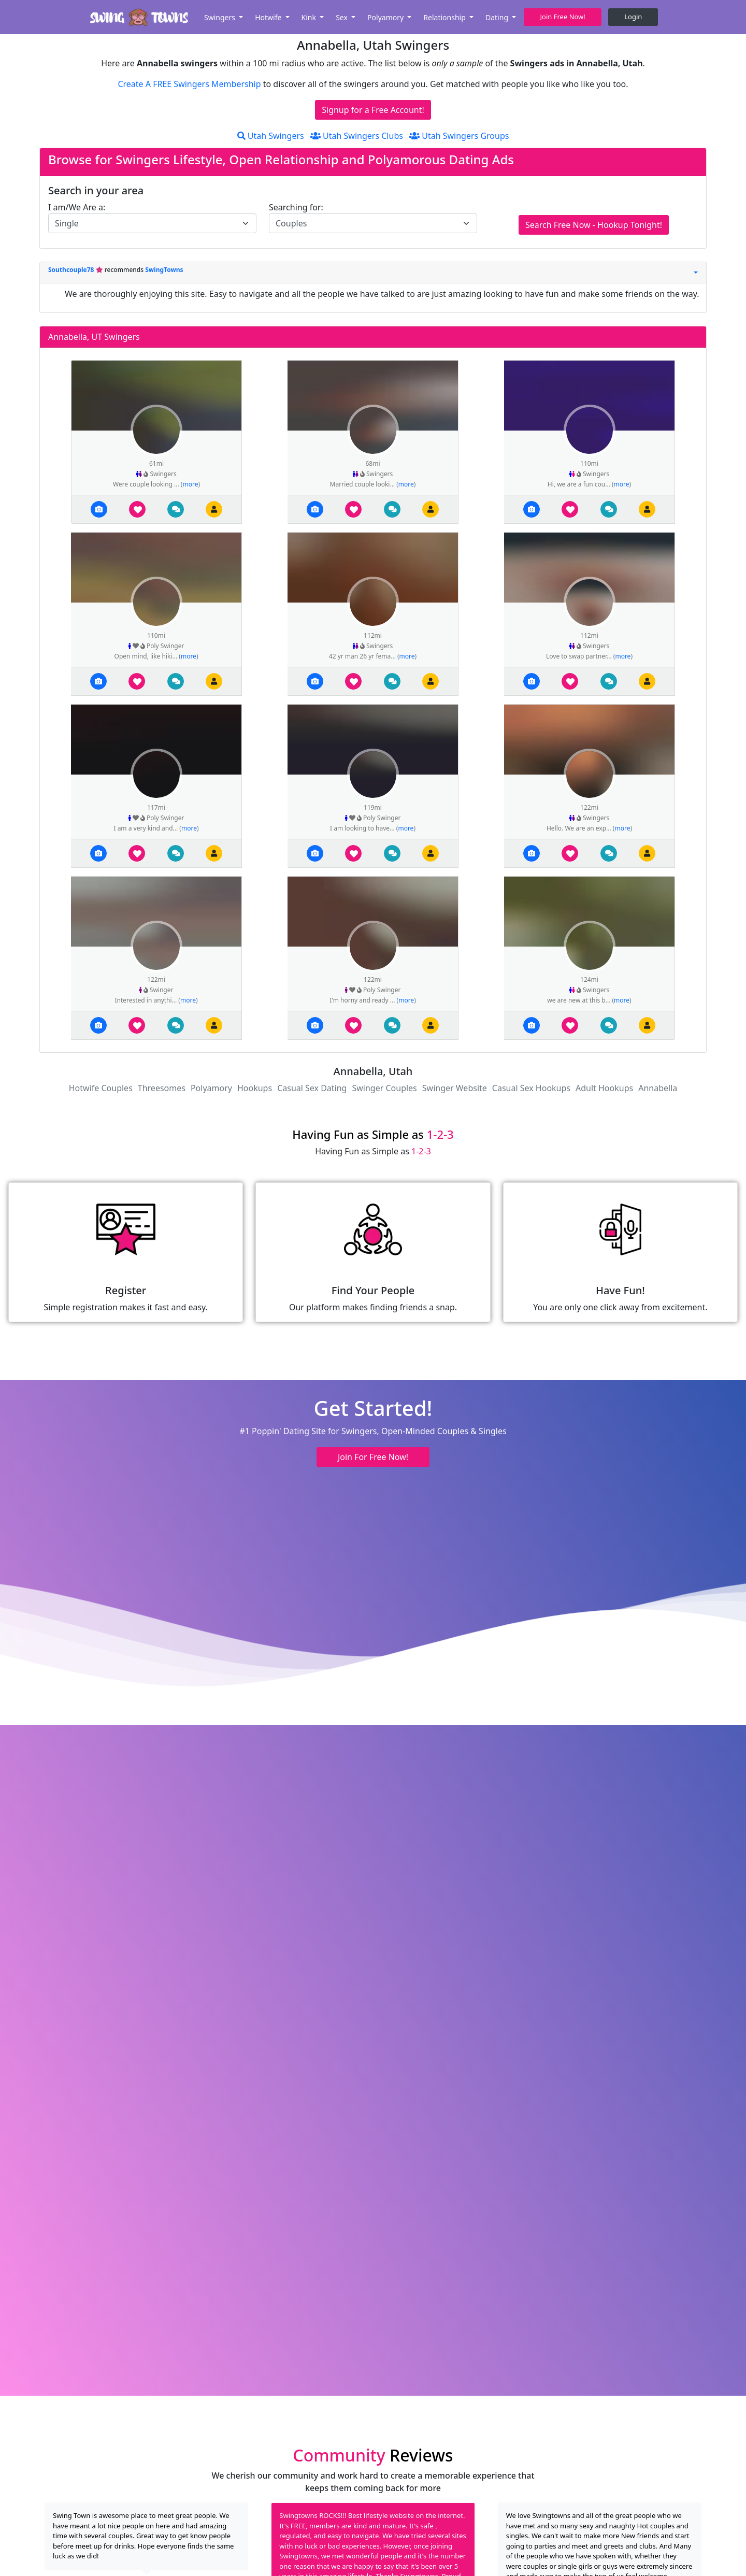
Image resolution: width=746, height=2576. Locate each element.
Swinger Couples (384, 1088)
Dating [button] (497, 17)
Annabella (657, 1088)
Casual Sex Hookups (531, 1088)
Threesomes (161, 1088)
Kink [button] (310, 17)
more (190, 484)
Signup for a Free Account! (373, 110)
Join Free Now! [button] (562, 16)
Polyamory (211, 1088)
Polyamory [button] (386, 17)
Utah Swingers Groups (459, 135)
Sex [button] (342, 17)
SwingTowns (164, 269)
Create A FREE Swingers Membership (190, 84)
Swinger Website (454, 1088)
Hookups (254, 1088)
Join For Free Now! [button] (373, 1457)
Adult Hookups (604, 1088)
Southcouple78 (72, 269)
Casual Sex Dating (312, 1088)
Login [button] (633, 16)
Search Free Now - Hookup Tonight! (593, 225)
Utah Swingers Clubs (356, 135)
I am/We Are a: (76, 207)
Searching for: (296, 207)
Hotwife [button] (269, 17)
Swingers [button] (220, 17)
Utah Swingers (270, 135)
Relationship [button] (445, 17)
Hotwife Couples (101, 1088)
